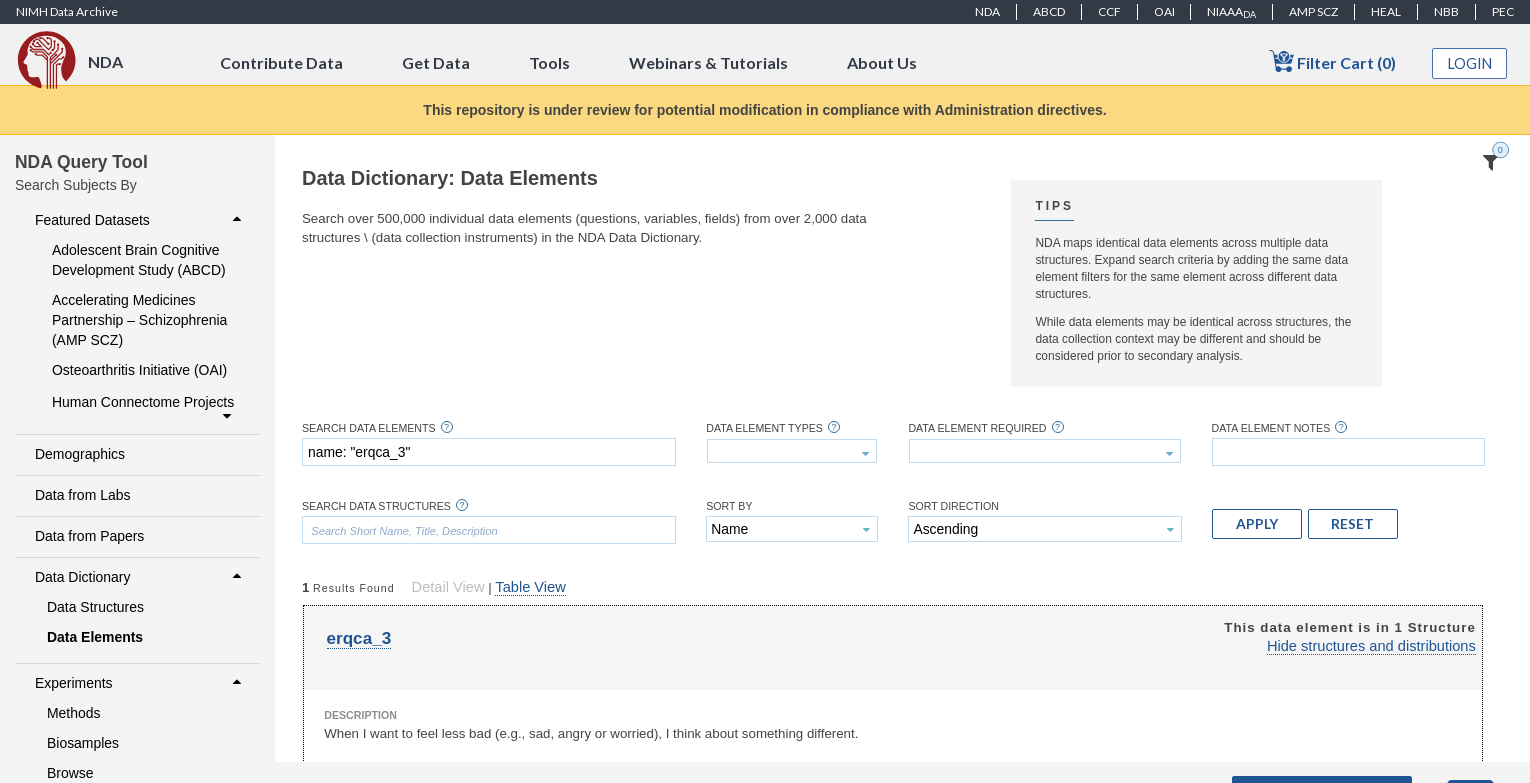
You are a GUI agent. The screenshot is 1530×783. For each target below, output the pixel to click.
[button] (1257, 524)
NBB (1446, 11)
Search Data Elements (369, 428)
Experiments (140, 683)
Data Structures (95, 607)
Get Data (436, 62)
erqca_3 (359, 638)
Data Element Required (977, 428)
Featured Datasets (140, 220)
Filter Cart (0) (1332, 61)
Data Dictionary (140, 577)
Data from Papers (89, 536)
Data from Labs (82, 495)
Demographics (80, 454)
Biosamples (83, 743)
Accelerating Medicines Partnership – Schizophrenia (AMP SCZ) (139, 320)
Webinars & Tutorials (708, 62)
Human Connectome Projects (144, 409)
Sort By (729, 506)
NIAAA (1231, 12)
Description (360, 715)
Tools (549, 62)
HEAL (1386, 11)
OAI (1164, 11)
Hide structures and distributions (1371, 646)
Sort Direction (953, 506)
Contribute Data (281, 62)
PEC (1503, 11)
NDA (987, 11)
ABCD (1049, 11)
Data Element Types (764, 428)
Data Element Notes (1271, 428)
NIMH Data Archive (67, 11)
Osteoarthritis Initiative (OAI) (139, 370)
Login (1470, 63)
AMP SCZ (1313, 11)
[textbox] (489, 452)
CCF (1109, 11)
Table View (530, 587)
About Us (882, 62)
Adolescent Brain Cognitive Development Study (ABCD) (139, 260)
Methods (74, 713)
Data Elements (95, 637)
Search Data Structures (376, 506)
